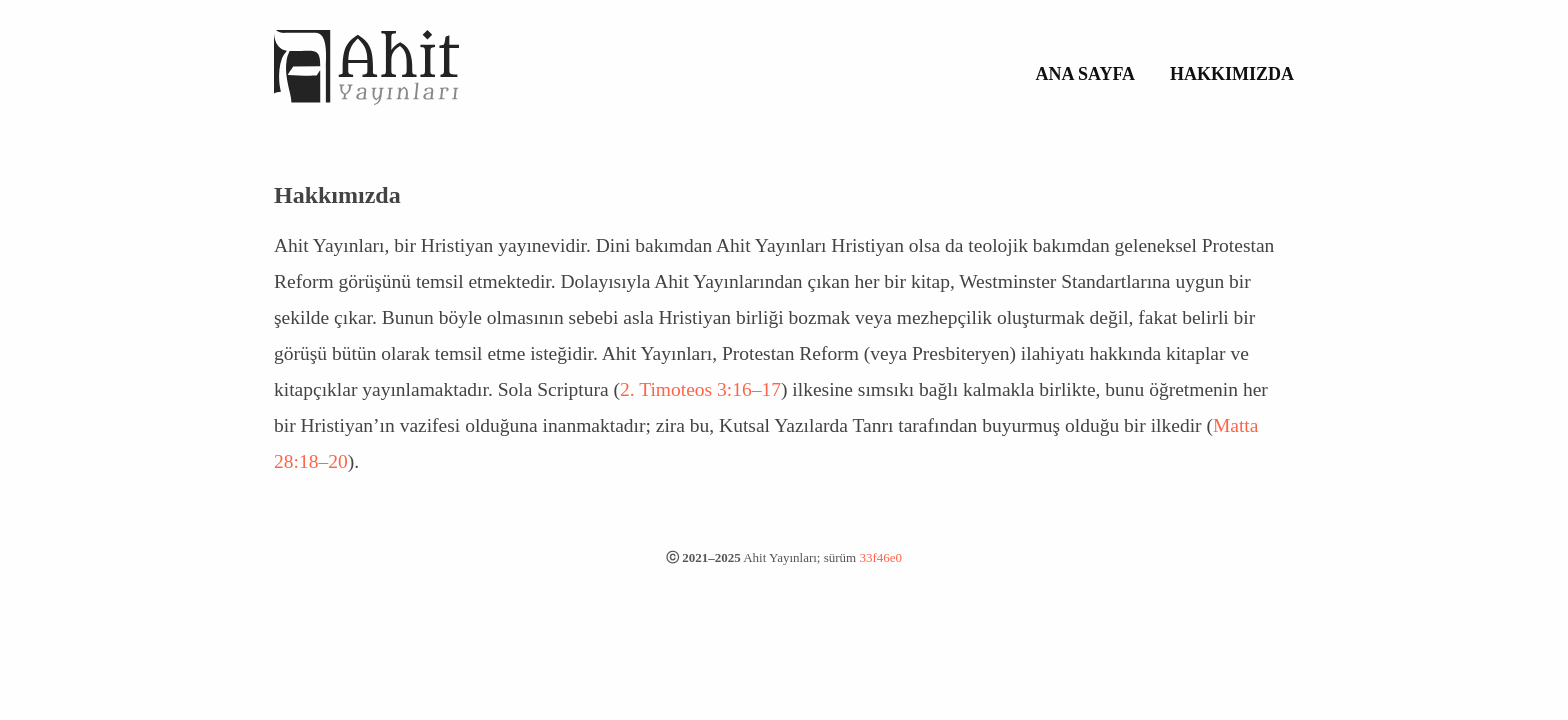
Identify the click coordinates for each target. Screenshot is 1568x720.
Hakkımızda (1232, 74)
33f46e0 (880, 557)
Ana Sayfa (1086, 74)
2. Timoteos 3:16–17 (700, 389)
